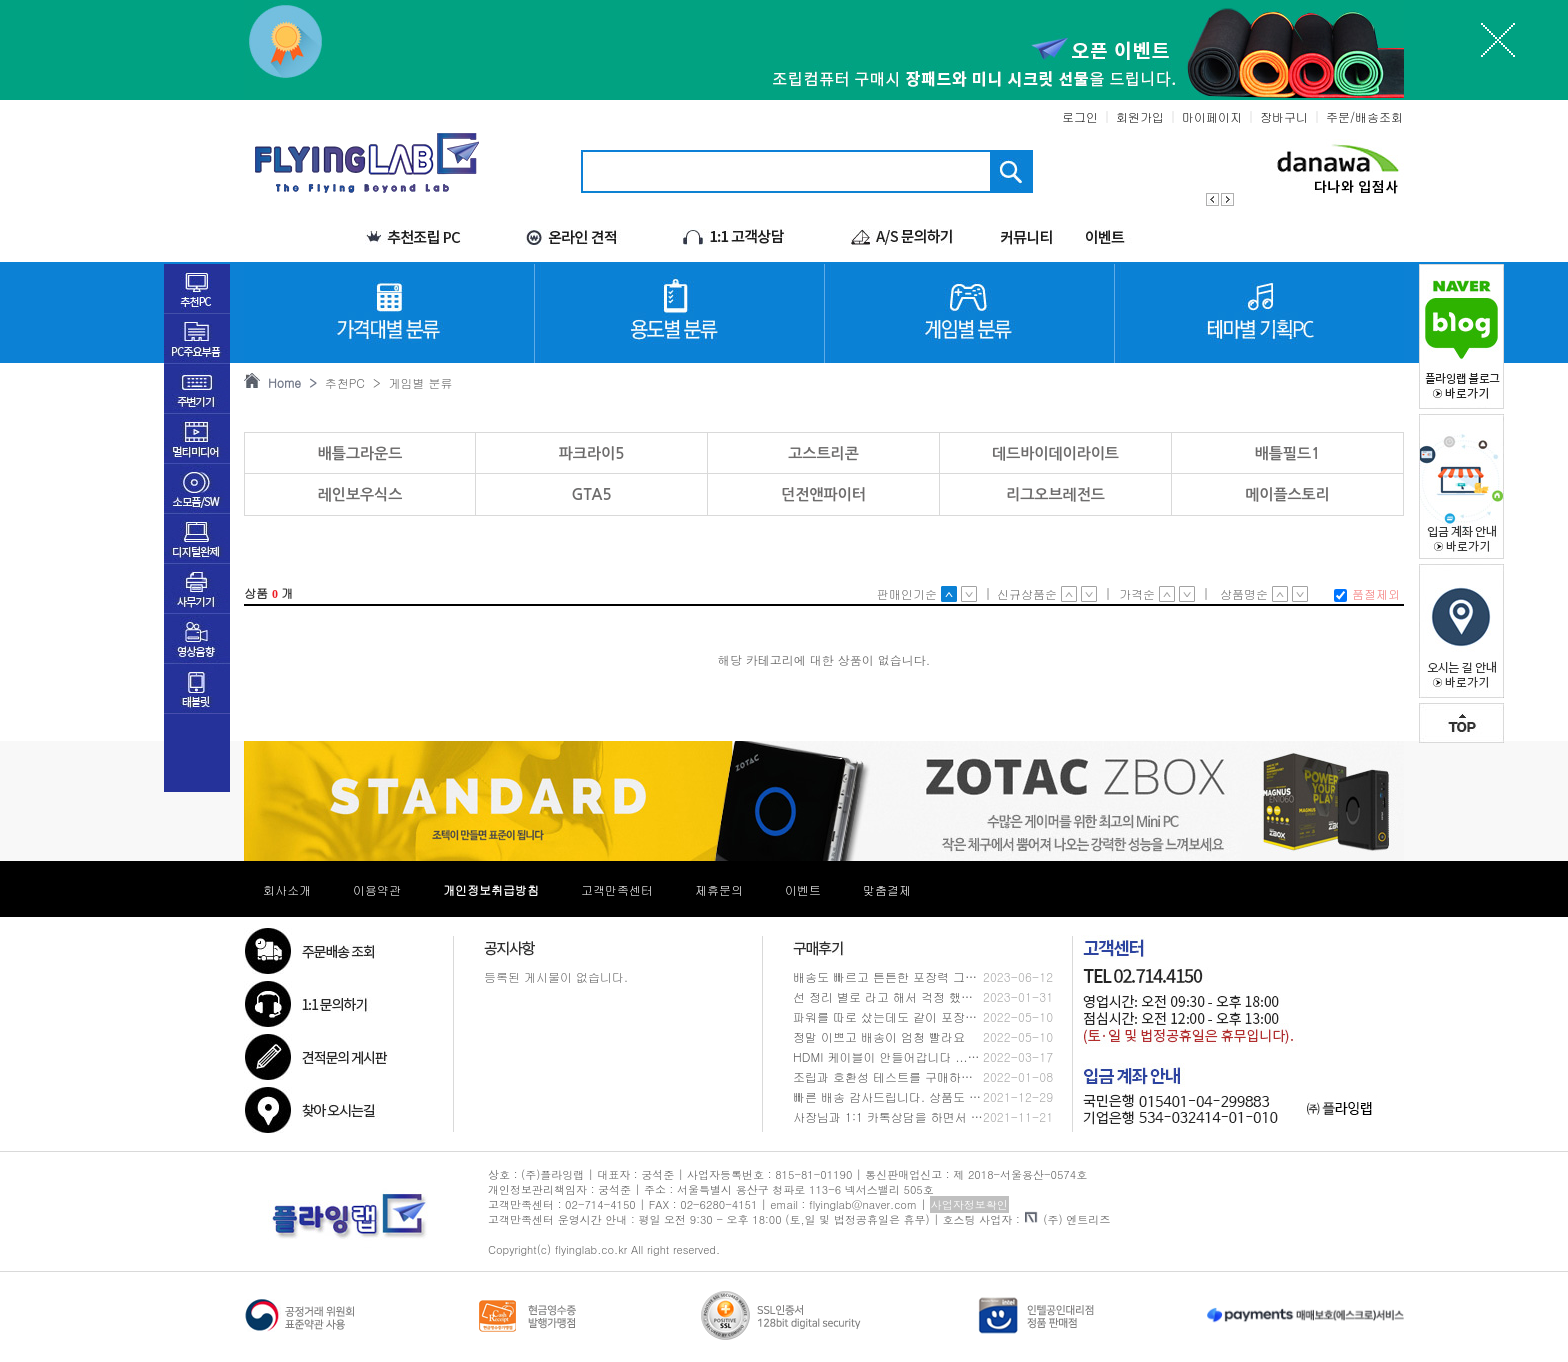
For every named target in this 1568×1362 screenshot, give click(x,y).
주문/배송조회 (1364, 116)
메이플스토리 (1287, 494)
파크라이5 (592, 453)
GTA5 (591, 494)
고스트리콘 (823, 453)
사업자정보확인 (969, 1204)
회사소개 (287, 889)
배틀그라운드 (360, 453)
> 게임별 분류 (408, 382)
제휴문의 (719, 889)
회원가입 (1140, 116)
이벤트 (803, 889)
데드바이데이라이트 (1055, 453)
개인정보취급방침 (491, 889)
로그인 (1080, 116)
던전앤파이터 (823, 494)
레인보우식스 (360, 494)
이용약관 (377, 889)
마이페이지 (1212, 116)
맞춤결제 (887, 889)
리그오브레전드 (1055, 494)
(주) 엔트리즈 (1067, 1219)
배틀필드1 (1288, 453)
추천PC (341, 382)
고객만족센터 (617, 889)
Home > (288, 382)
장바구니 (1284, 116)
